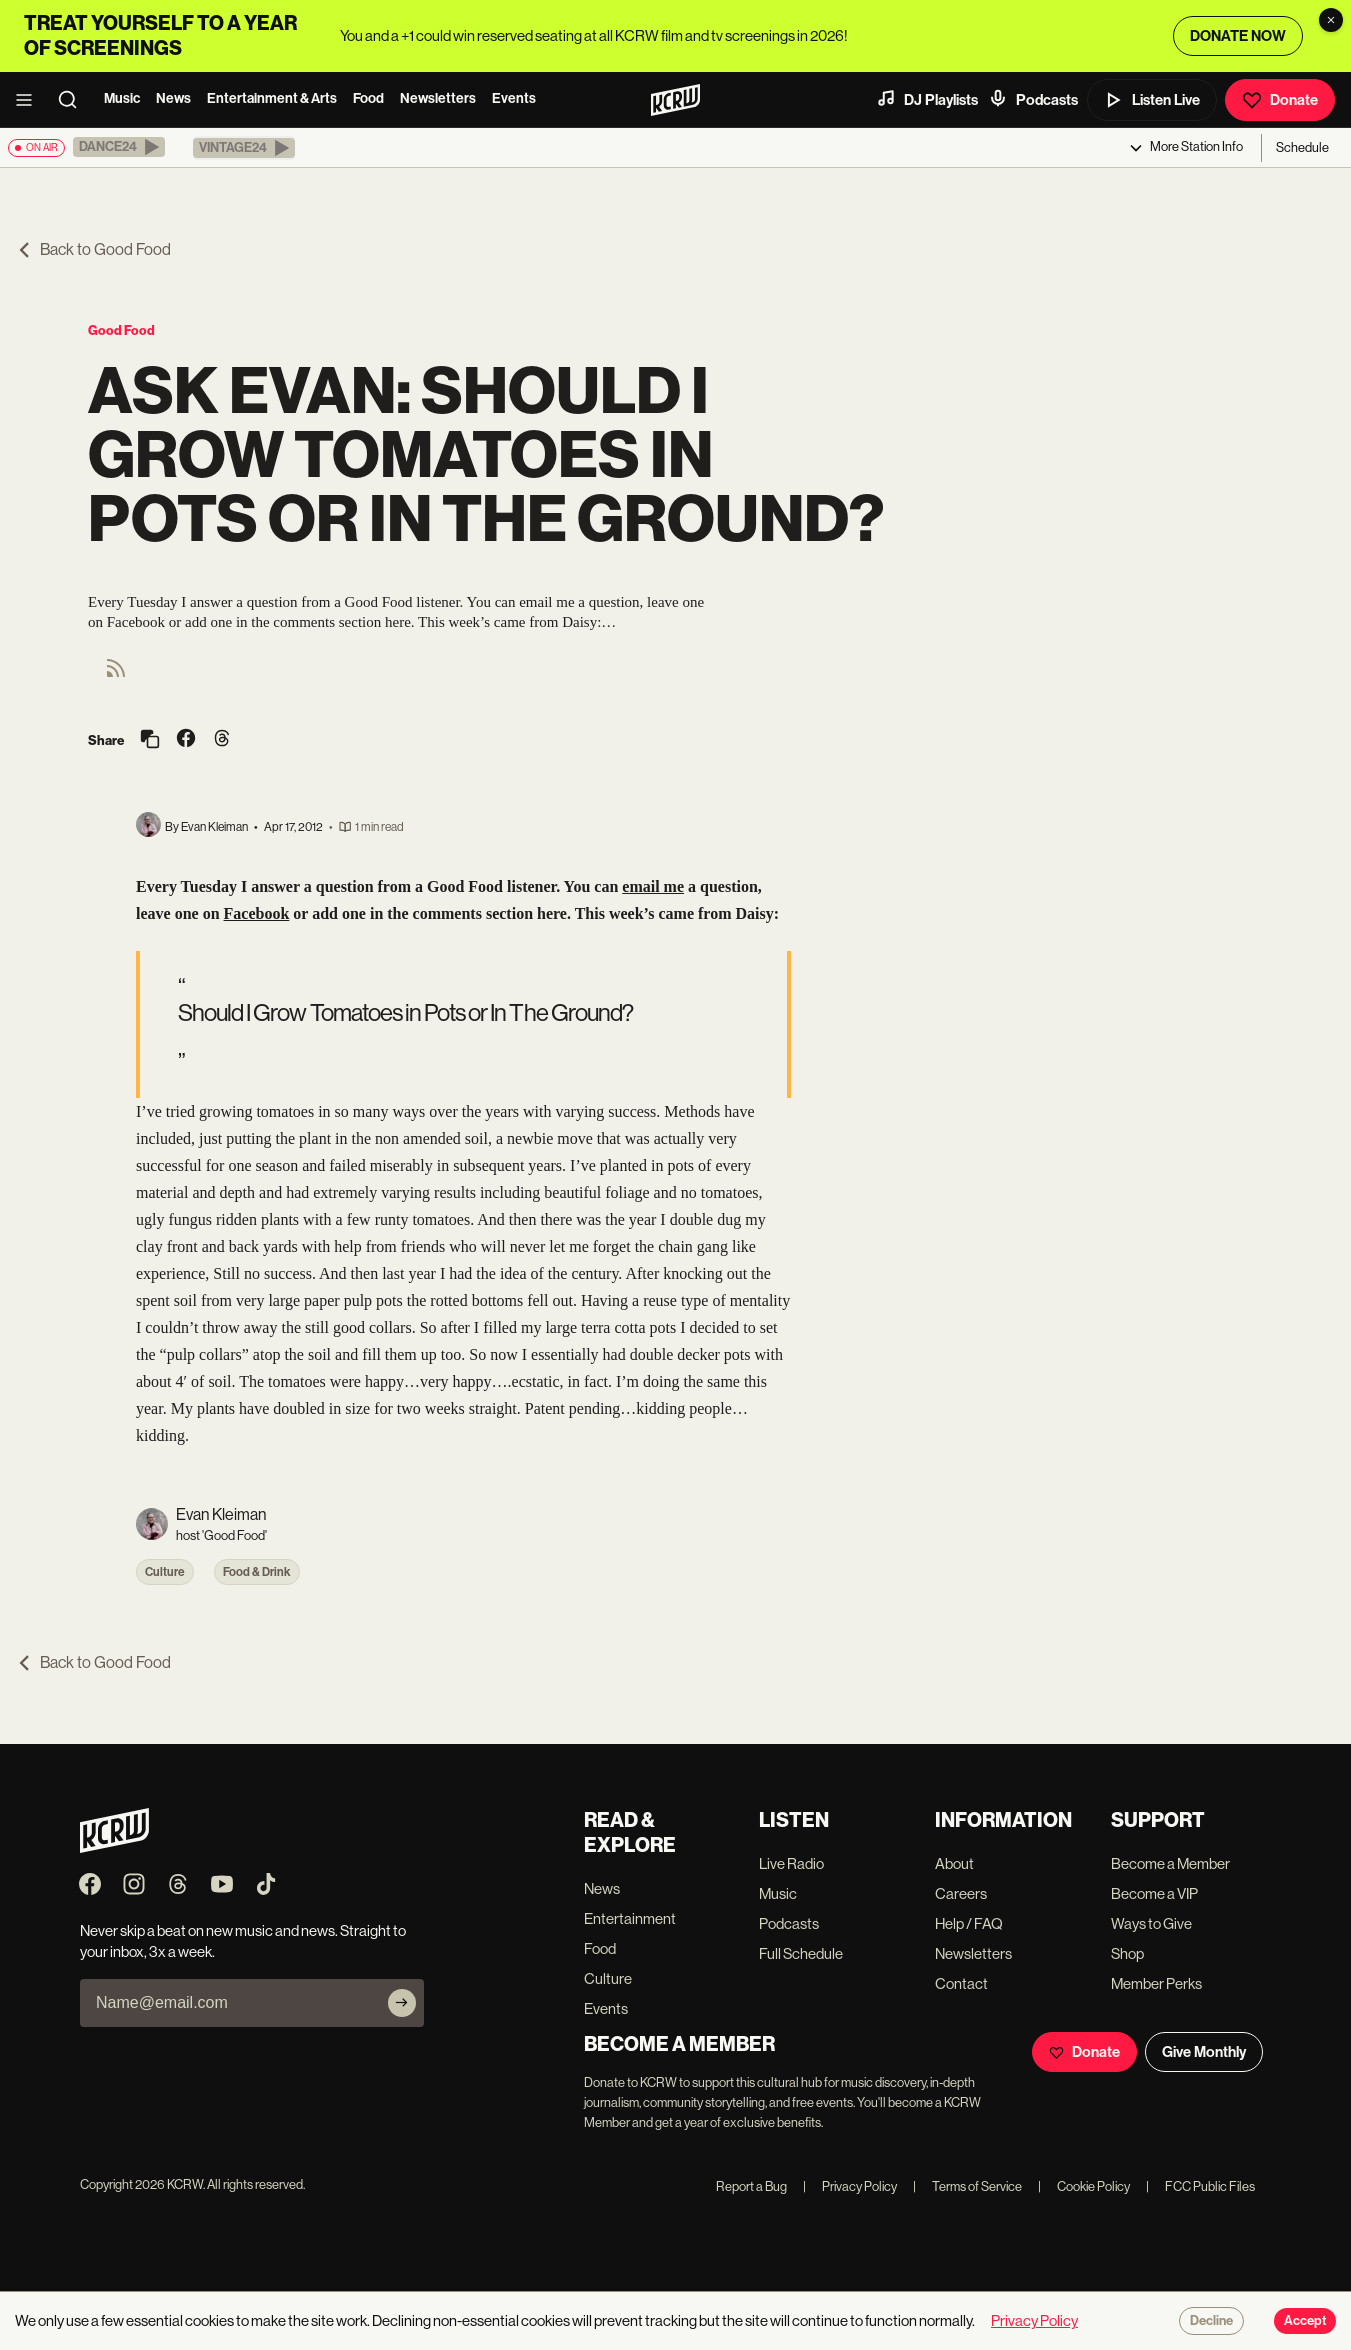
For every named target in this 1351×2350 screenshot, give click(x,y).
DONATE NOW (1238, 36)
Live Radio (791, 1863)
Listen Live (1152, 100)
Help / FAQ (969, 1923)
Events (514, 98)
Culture (165, 1572)
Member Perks (1156, 1983)
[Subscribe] (402, 2003)
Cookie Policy (1084, 2186)
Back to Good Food (93, 249)
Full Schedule (801, 1953)
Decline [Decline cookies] (1211, 2321)
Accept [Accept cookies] (1305, 2321)
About (954, 1863)
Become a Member (1170, 1863)
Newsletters (438, 98)
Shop (1127, 1953)
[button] (119, 147)
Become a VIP (1154, 1893)
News (173, 98)
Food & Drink (257, 1572)
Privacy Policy (850, 2186)
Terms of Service (967, 2186)
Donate (1280, 100)
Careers (961, 1893)
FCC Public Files (1200, 2186)
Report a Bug (751, 2186)
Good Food (121, 330)
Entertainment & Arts (272, 98)
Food (368, 98)
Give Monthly (1204, 2052)
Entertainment (630, 1918)
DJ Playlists (927, 99)
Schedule (1302, 147)
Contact (961, 1983)
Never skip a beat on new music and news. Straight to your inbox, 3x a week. (243, 1941)
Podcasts (1033, 99)
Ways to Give (1151, 1923)
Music (122, 98)
